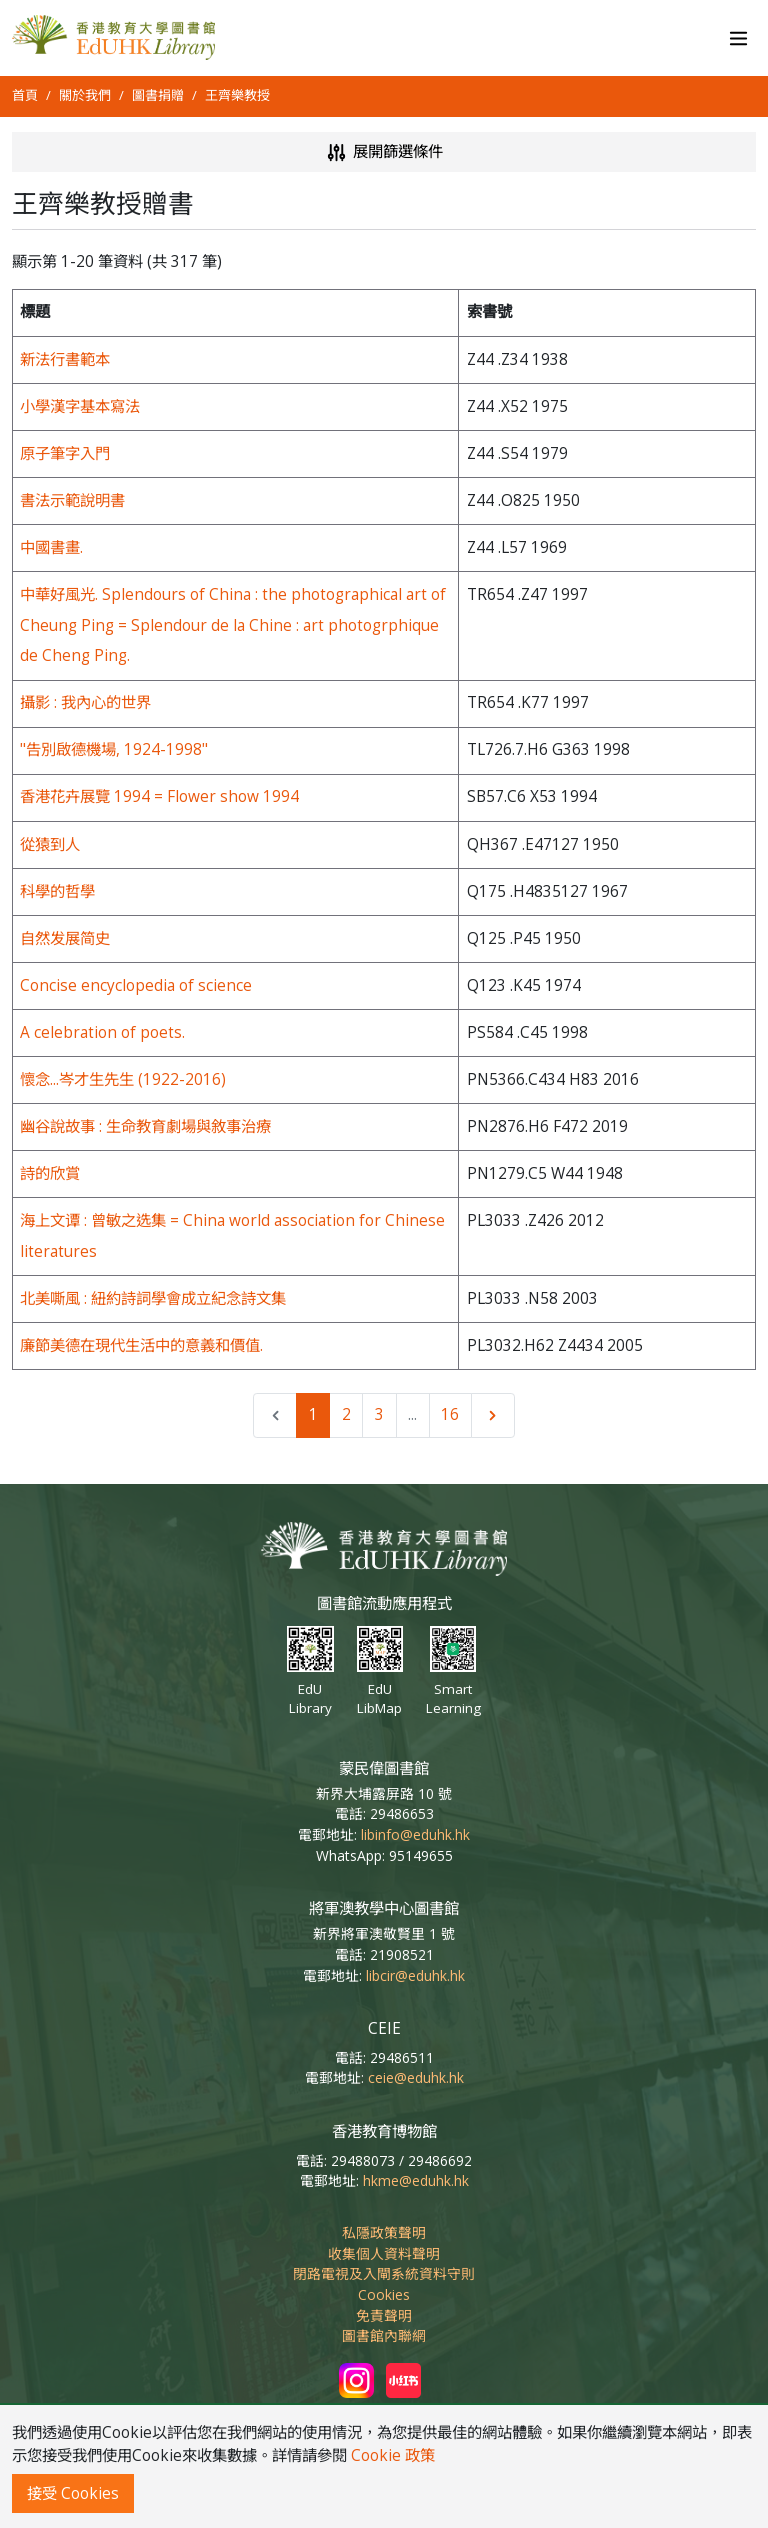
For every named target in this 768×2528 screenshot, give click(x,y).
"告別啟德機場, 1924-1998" (114, 749)
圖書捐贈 (158, 95)
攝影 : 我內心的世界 (85, 702)
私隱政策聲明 (384, 2232)
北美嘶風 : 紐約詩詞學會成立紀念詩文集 (153, 1298)
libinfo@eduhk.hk (415, 1834)
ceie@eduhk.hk (416, 2077)
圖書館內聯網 (384, 2335)
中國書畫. (51, 547)
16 (450, 1414)
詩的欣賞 (50, 1173)
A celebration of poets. (102, 1032)
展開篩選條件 (383, 152)
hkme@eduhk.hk (416, 2180)
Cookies (384, 2294)
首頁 (25, 95)
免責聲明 (384, 2315)
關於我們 (85, 95)
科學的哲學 (57, 891)
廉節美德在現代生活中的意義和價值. (141, 1345)
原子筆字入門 (65, 453)
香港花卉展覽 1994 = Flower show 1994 (159, 796)
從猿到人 (50, 844)
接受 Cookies (73, 2493)
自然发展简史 (65, 938)
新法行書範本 (65, 359)
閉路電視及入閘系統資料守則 (384, 2273)
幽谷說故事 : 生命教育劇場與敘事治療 (145, 1126)
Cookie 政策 (393, 2455)
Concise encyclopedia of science (136, 985)
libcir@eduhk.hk (415, 1975)
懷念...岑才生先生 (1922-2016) (123, 1079)
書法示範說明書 (72, 500)
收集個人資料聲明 (384, 2253)
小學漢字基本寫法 (80, 406)
